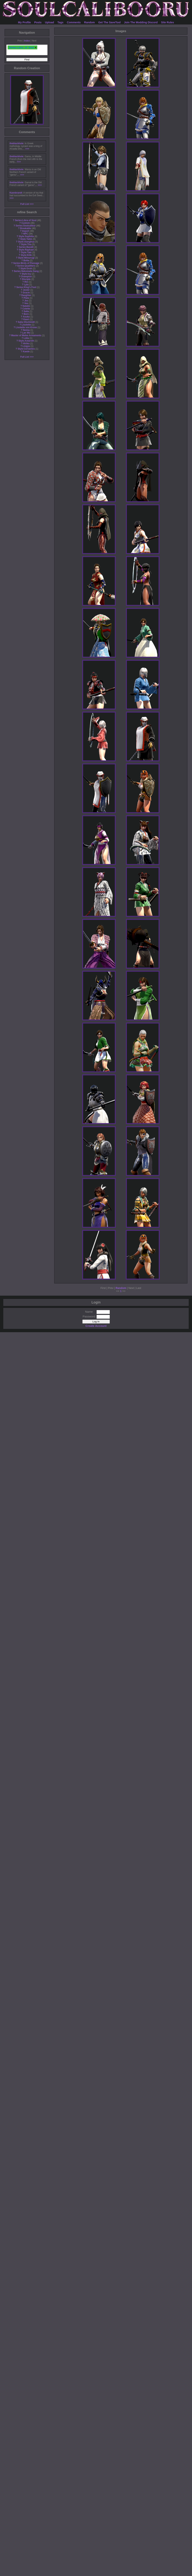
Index (27, 40)
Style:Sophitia (26, 236)
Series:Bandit (26, 247)
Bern (26, 314)
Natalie (26, 306)
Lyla (26, 284)
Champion (26, 276)
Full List (24, 204)
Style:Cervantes (26, 348)
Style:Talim (26, 239)
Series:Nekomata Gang (26, 271)
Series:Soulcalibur (26, 225)
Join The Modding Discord (141, 22)
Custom (25, 223)
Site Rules (167, 22)
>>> (27, 148)
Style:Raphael (26, 249)
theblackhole (16, 143)
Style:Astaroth (26, 340)
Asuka (26, 316)
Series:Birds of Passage (26, 263)
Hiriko (26, 343)
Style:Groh (26, 268)
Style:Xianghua (26, 241)
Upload (49, 22)
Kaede (26, 351)
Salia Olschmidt (26, 322)
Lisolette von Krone (26, 327)
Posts (37, 22)
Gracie (26, 292)
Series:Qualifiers (26, 265)
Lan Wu (26, 332)
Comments (74, 22)
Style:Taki (26, 252)
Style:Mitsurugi (26, 257)
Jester (26, 290)
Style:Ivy (26, 274)
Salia (26, 311)
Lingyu (26, 346)
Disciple (26, 279)
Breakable (25, 228)
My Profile (24, 22)
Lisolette (26, 324)
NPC (25, 233)
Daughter (26, 295)
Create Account (95, 1325)
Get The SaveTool (109, 22)
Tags (61, 22)
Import (25, 231)
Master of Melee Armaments (26, 335)
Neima (26, 330)
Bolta (26, 260)
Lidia (26, 338)
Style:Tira (26, 244)
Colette (26, 308)
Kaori (26, 319)
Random (89, 22)
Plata (26, 298)
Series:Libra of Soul (25, 220)
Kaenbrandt (16, 192)
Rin (26, 282)
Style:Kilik (26, 255)
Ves (26, 303)
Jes (26, 300)
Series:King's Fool (26, 287)
